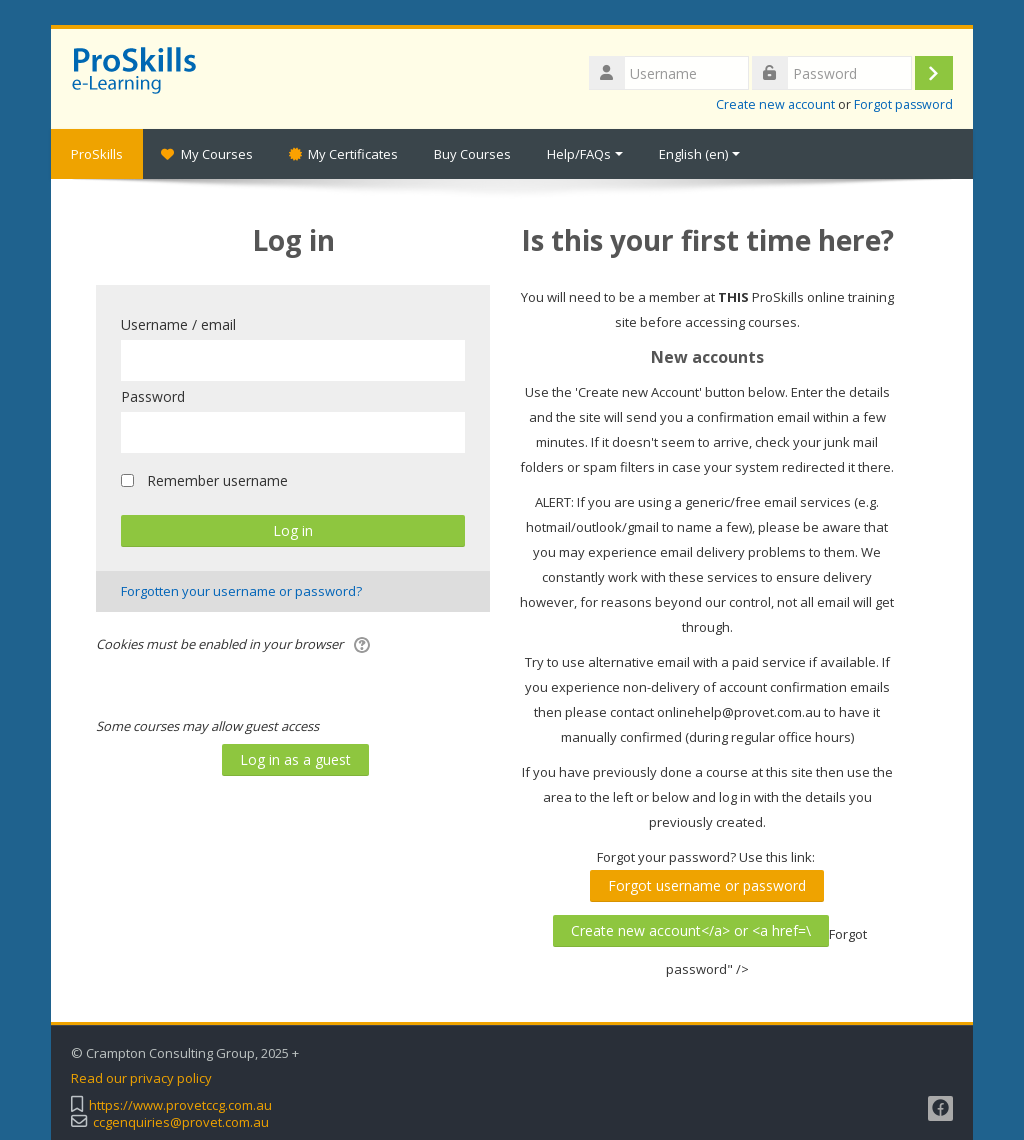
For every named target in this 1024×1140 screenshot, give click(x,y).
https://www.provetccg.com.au (180, 1105)
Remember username (217, 480)
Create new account (775, 104)
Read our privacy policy (141, 1078)
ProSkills (97, 154)
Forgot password (903, 104)
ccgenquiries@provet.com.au (181, 1122)
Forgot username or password (707, 885)
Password (153, 396)
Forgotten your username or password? (241, 591)
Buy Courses (472, 154)
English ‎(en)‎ (699, 154)
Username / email (178, 324)
